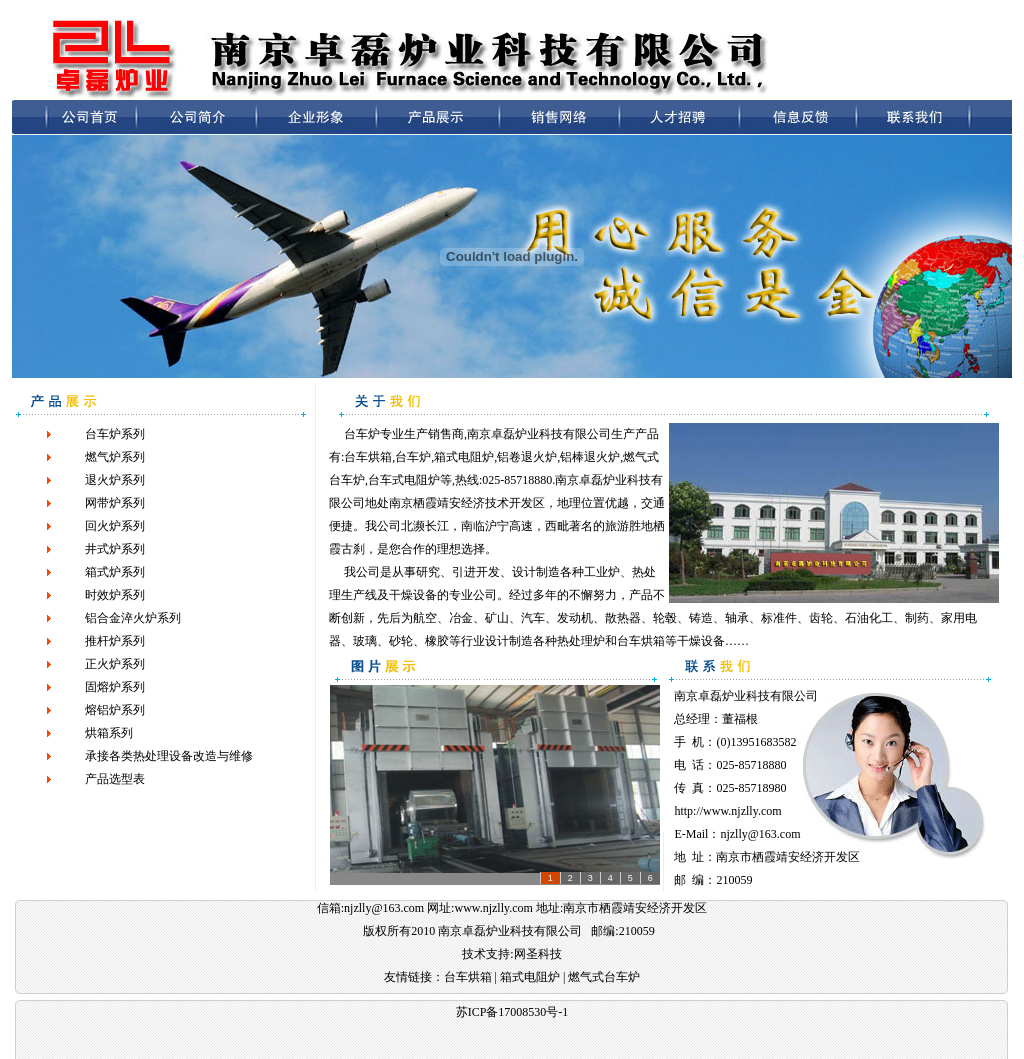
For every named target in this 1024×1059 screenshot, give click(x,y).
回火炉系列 (115, 526)
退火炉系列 (115, 480)
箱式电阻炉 (464, 457)
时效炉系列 (115, 595)
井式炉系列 (115, 549)
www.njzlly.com (493, 908)
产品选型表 (115, 779)
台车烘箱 (368, 457)
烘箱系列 (109, 733)
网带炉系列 (115, 503)
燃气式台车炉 (604, 977)
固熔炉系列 (115, 687)
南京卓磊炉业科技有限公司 (746, 696)
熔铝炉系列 (115, 710)
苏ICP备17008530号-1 (512, 1012)
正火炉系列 (115, 664)
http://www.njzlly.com (727, 811)
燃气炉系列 (115, 457)
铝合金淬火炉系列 (133, 618)
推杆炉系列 (115, 641)
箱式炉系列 (115, 572)
